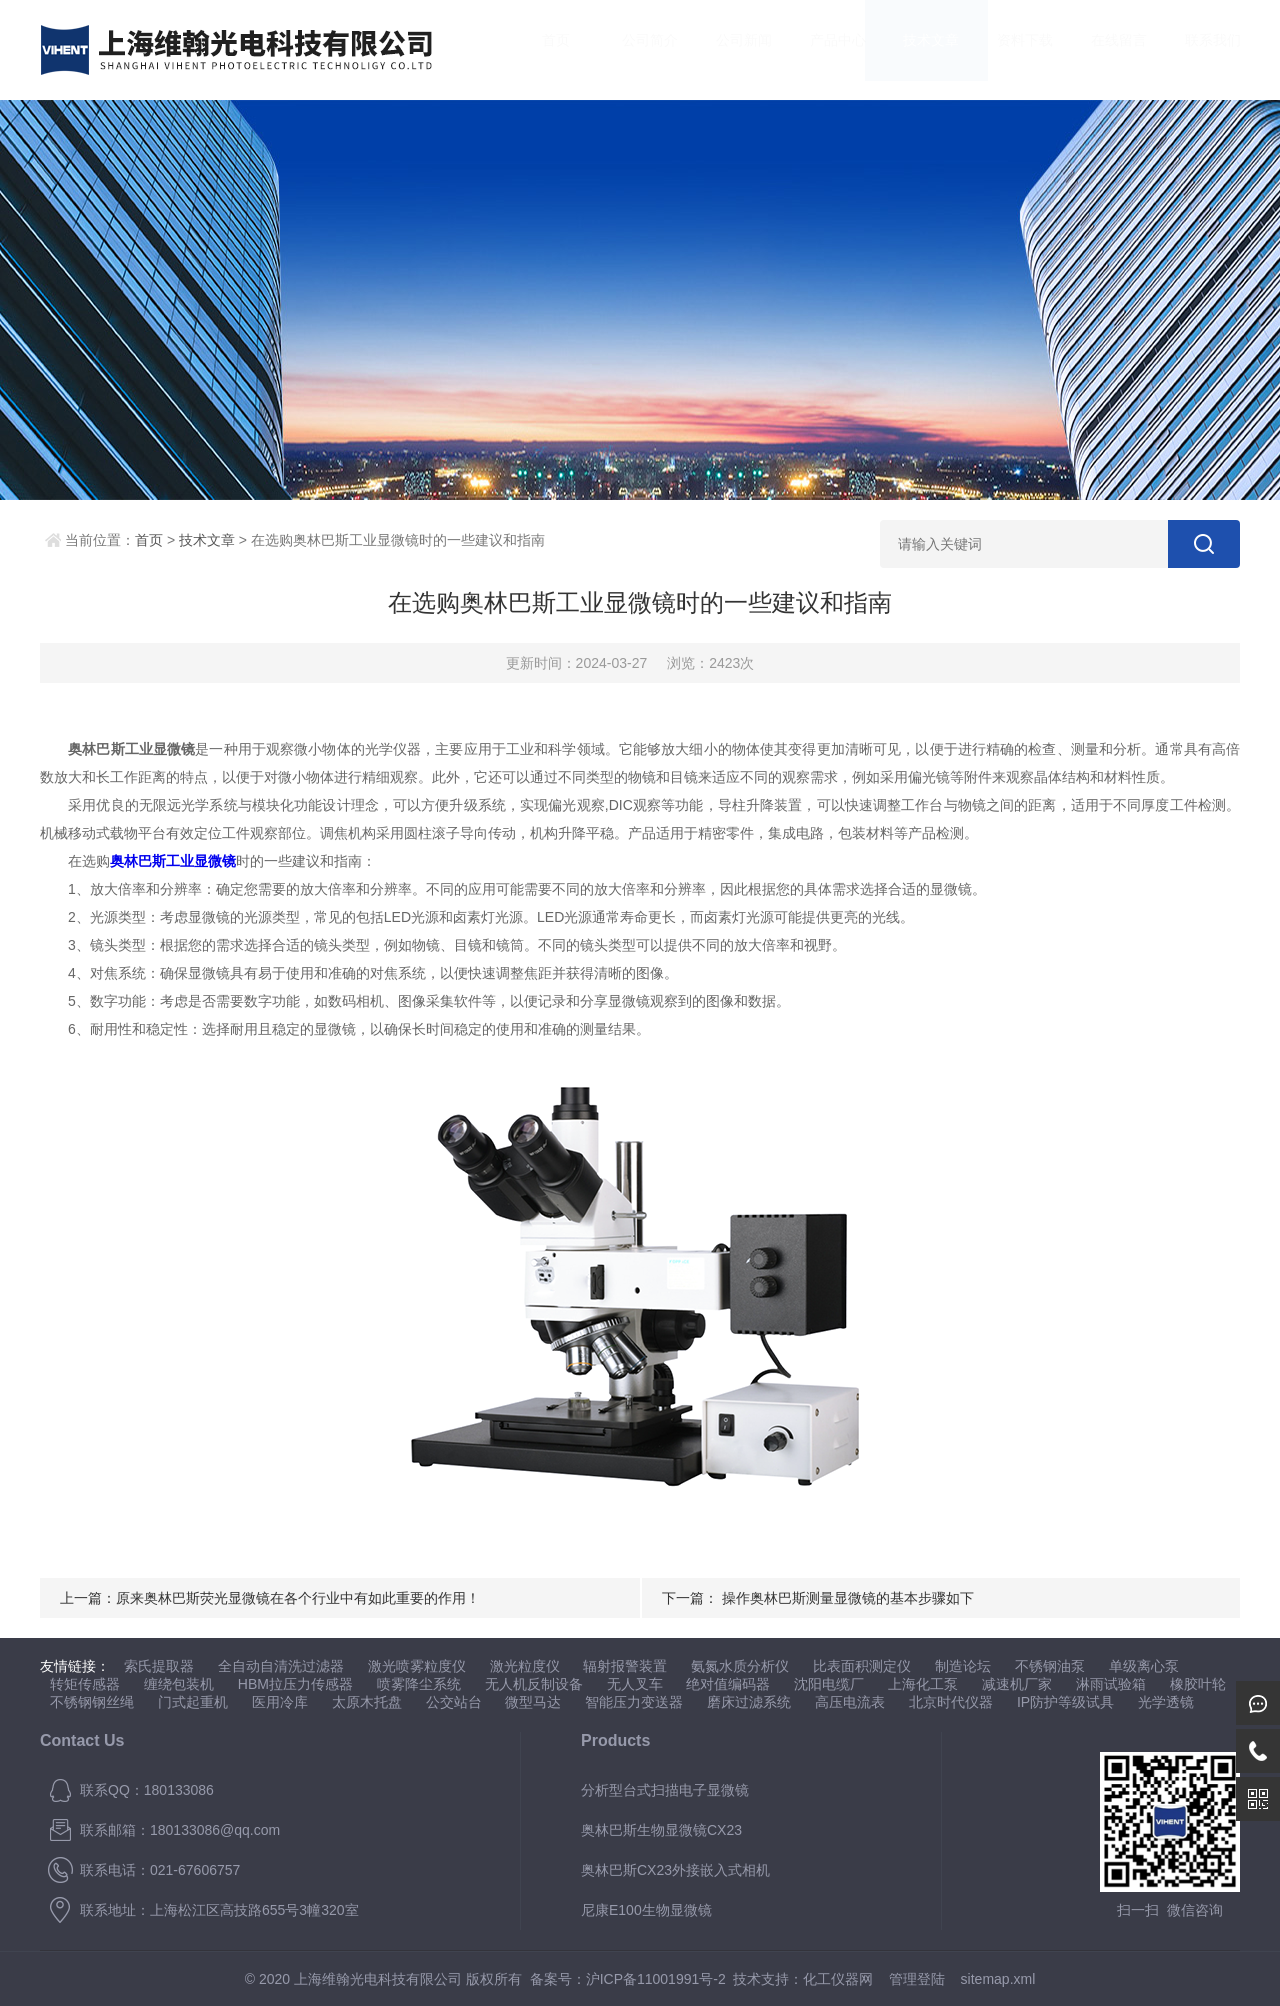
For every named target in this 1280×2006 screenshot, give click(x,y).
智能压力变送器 (634, 1702)
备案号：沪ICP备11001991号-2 (628, 1979)
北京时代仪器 (951, 1702)
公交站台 (454, 1702)
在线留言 (1099, 49)
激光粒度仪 (525, 1666)
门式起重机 (193, 1702)
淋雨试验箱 (1111, 1684)
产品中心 (818, 49)
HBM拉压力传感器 (295, 1684)
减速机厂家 (1017, 1684)
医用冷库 (280, 1702)
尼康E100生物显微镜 (646, 1910)
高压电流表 (850, 1702)
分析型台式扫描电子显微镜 (665, 1790)
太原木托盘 (367, 1702)
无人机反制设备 (534, 1684)
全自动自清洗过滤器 (281, 1666)
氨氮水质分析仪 (740, 1666)
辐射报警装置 (625, 1666)
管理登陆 (917, 1979)
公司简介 (631, 49)
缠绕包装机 (179, 1684)
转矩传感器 (85, 1684)
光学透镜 (1166, 1702)
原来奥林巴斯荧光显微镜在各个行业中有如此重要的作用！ (298, 1598)
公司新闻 (724, 49)
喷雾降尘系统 (419, 1684)
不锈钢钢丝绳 (92, 1702)
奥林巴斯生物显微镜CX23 (661, 1830)
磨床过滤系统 (749, 1702)
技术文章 (912, 49)
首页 (537, 49)
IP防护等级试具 (1065, 1702)
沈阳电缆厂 (829, 1684)
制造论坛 (963, 1666)
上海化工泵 (923, 1684)
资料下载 (1006, 49)
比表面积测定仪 (862, 1666)
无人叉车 (635, 1684)
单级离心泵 (1144, 1666)
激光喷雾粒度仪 (417, 1666)
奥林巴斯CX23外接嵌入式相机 (675, 1870)
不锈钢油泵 (1050, 1666)
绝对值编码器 (728, 1684)
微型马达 (533, 1702)
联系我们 (1193, 49)
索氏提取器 (159, 1666)
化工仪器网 (838, 1979)
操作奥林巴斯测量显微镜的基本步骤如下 (848, 1598)
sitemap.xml (998, 1979)
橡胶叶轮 (1198, 1684)
